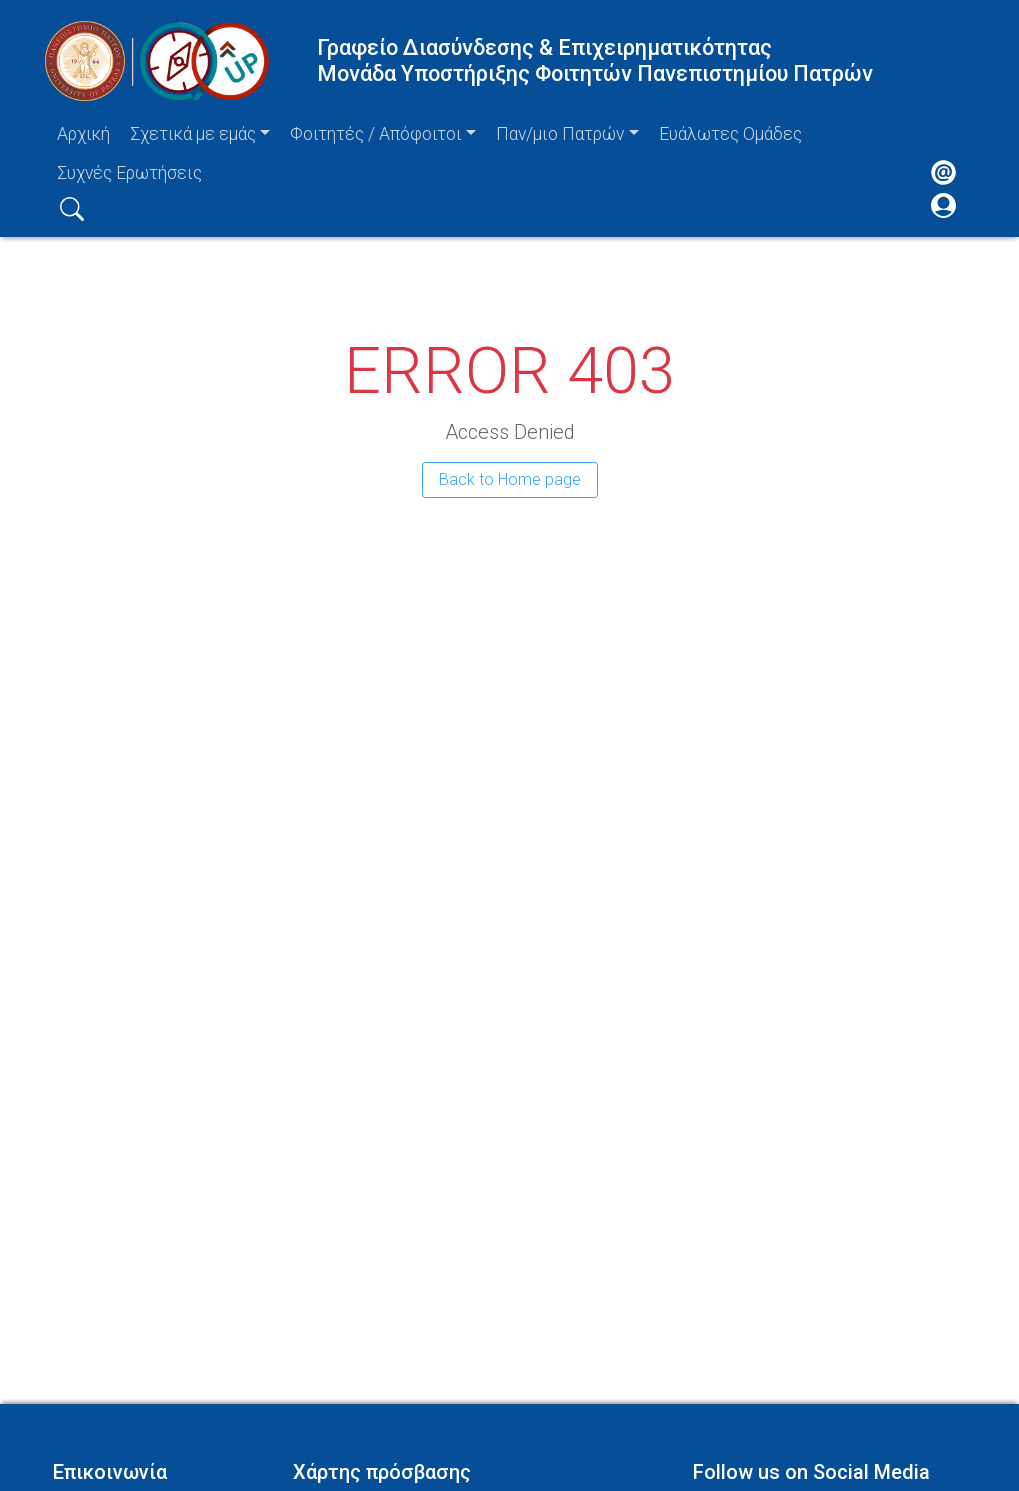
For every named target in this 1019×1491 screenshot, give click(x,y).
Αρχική (83, 134)
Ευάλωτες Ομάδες (730, 134)
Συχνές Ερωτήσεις (129, 173)
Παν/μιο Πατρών (560, 134)
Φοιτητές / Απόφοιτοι (376, 134)
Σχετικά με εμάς (193, 134)
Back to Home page (510, 479)
